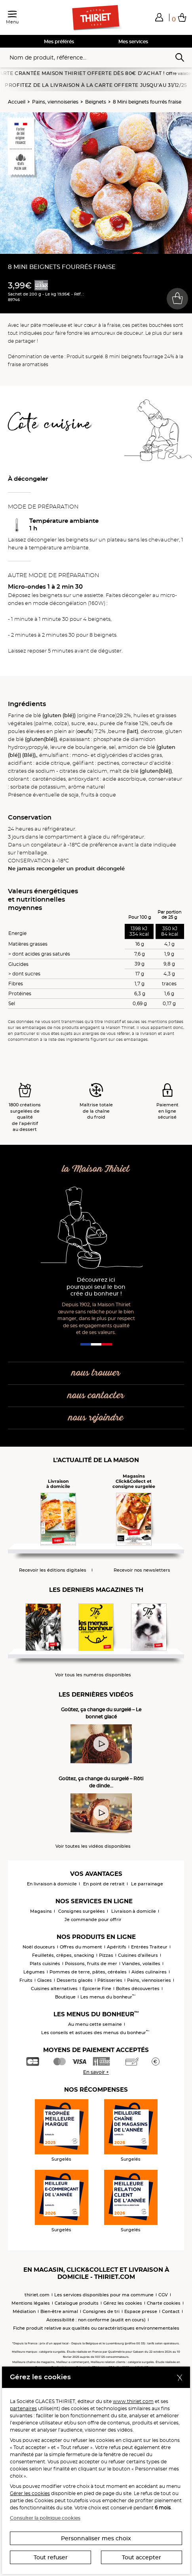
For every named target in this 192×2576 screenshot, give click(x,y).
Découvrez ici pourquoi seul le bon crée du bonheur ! (96, 1287)
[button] (159, 17)
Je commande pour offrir (93, 1919)
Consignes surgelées (81, 1911)
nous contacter (96, 1396)
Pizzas (106, 1955)
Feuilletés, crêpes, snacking (63, 1955)
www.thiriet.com (133, 2401)
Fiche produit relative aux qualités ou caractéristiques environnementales (96, 2328)
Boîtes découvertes (138, 1988)
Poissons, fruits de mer (91, 1963)
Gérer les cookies (30, 2493)
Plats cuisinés (45, 1963)
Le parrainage (147, 1884)
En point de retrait (104, 1884)
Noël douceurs (39, 1947)
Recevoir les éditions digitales (52, 1570)
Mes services (133, 41)
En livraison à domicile (52, 1884)
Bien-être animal (59, 2311)
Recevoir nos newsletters (142, 1570)
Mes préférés (59, 41)
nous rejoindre (95, 1418)
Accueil (16, 102)
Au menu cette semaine (95, 2024)
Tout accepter (141, 2557)
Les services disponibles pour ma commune (104, 2295)
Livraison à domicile (133, 1911)
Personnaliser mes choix (96, 2538)
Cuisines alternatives (54, 1988)
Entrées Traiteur (149, 1947)
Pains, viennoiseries (55, 102)
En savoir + (96, 2072)
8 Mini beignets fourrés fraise (147, 102)
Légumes (34, 1972)
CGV (163, 2295)
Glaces (44, 1980)
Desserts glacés (75, 1980)
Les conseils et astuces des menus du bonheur (95, 2032)
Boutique (65, 1997)
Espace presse (140, 2311)
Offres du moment (81, 1947)
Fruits (25, 1980)
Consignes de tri (101, 2311)
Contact (171, 2311)
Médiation (24, 2311)
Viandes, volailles (141, 1963)
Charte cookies (164, 2303)
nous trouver (96, 1373)
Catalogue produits (77, 2303)
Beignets (95, 102)
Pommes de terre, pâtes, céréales (88, 1972)
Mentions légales (30, 2303)
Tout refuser (51, 2557)
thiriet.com (37, 2295)
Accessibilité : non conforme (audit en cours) (96, 2320)
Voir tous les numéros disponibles (93, 1675)
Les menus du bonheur (107, 1997)
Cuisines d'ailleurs (138, 1955)
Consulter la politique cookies (45, 2518)
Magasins (41, 1911)
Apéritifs (116, 1947)
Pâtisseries (109, 1980)
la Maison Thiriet (95, 1169)
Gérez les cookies (122, 2303)
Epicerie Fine (96, 1988)
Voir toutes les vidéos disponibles (93, 1846)
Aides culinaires (149, 1972)
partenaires (23, 2408)
